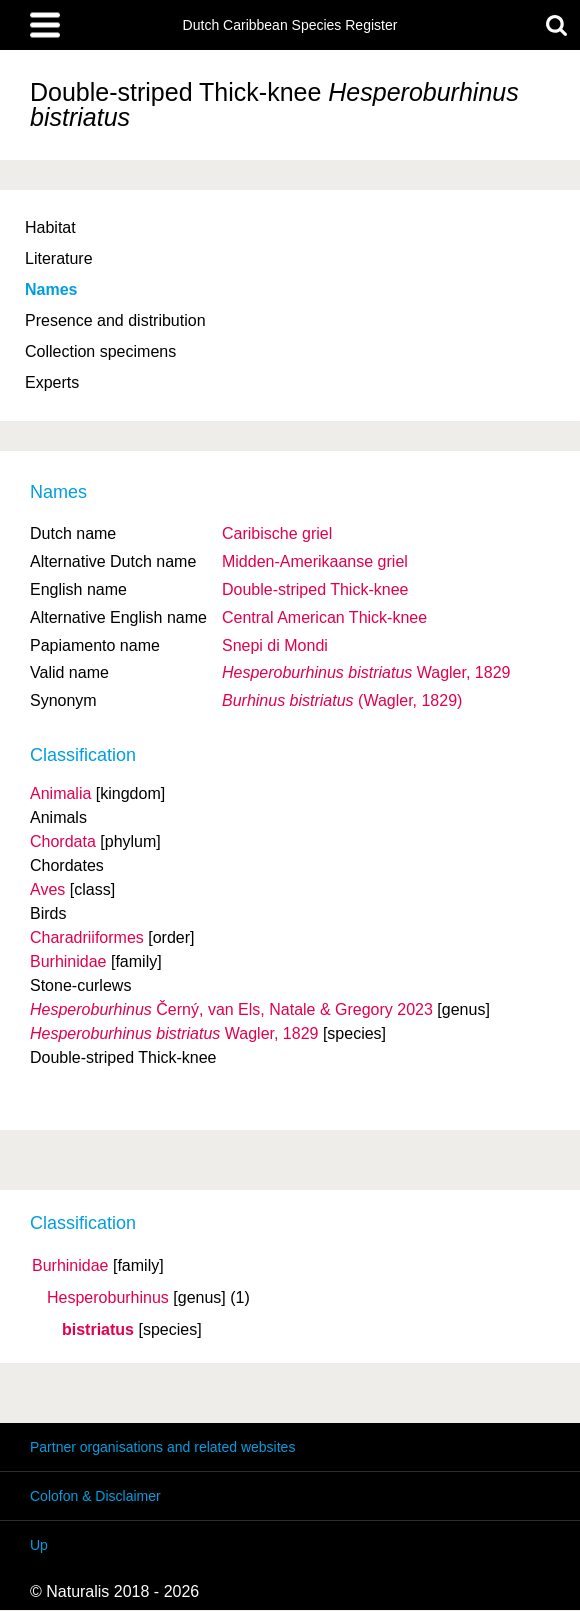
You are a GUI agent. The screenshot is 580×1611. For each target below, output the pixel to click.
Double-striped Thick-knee (315, 589)
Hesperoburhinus (108, 1298)
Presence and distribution (115, 320)
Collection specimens (100, 351)
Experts (52, 382)
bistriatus (98, 1330)
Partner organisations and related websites (162, 1447)
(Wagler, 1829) (342, 700)
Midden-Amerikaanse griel (315, 561)
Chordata (63, 841)
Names (51, 289)
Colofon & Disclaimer (95, 1496)
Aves (47, 889)
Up (39, 1545)
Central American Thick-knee (324, 617)
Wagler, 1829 (366, 672)
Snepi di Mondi (275, 645)
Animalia (60, 793)
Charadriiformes (87, 937)
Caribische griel (277, 533)
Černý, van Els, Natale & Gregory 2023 (231, 1009)
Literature (59, 258)
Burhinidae (70, 1266)
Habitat (50, 227)
